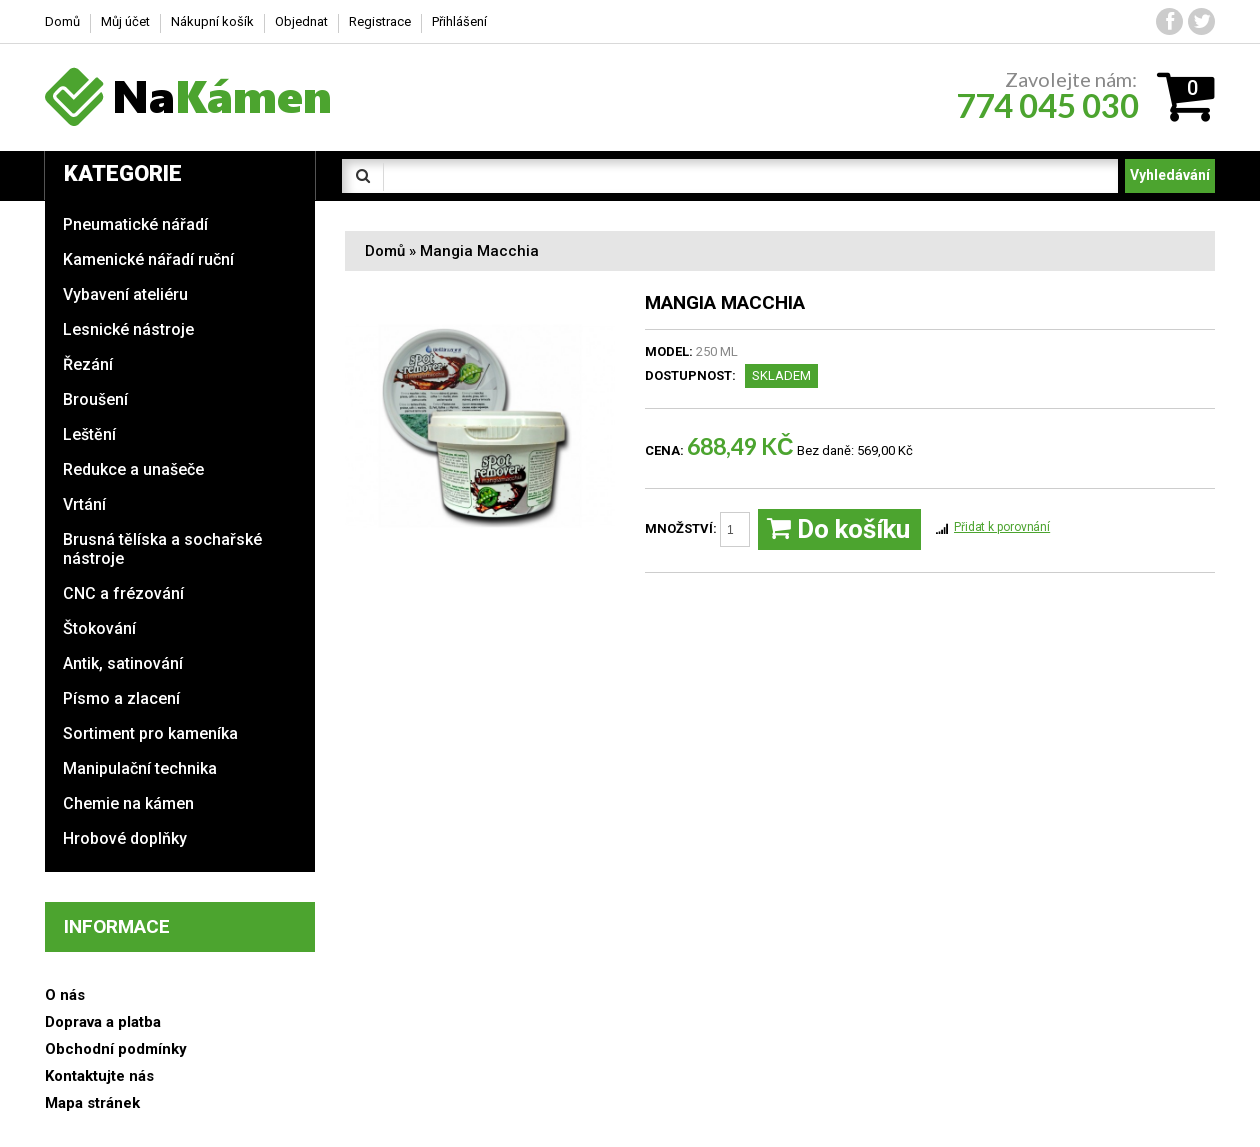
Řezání (88, 364)
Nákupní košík (212, 21)
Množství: (697, 529)
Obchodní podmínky (116, 1049)
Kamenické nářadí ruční (148, 259)
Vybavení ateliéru (125, 294)
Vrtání (84, 504)
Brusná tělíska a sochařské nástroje (162, 549)
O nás (65, 995)
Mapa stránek (92, 1103)
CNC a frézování (123, 593)
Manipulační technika (140, 768)
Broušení (95, 399)
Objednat (301, 21)
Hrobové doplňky (125, 838)
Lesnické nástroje (128, 329)
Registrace (380, 21)
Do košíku (838, 529)
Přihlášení (459, 21)
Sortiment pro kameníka (150, 733)
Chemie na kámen (128, 803)
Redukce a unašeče (133, 469)
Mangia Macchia (479, 251)
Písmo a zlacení (121, 698)
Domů (385, 251)
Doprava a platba (103, 1022)
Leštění (89, 434)
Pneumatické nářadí (135, 224)
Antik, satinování (123, 663)
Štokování (99, 628)
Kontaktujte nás (99, 1076)
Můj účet (125, 21)
